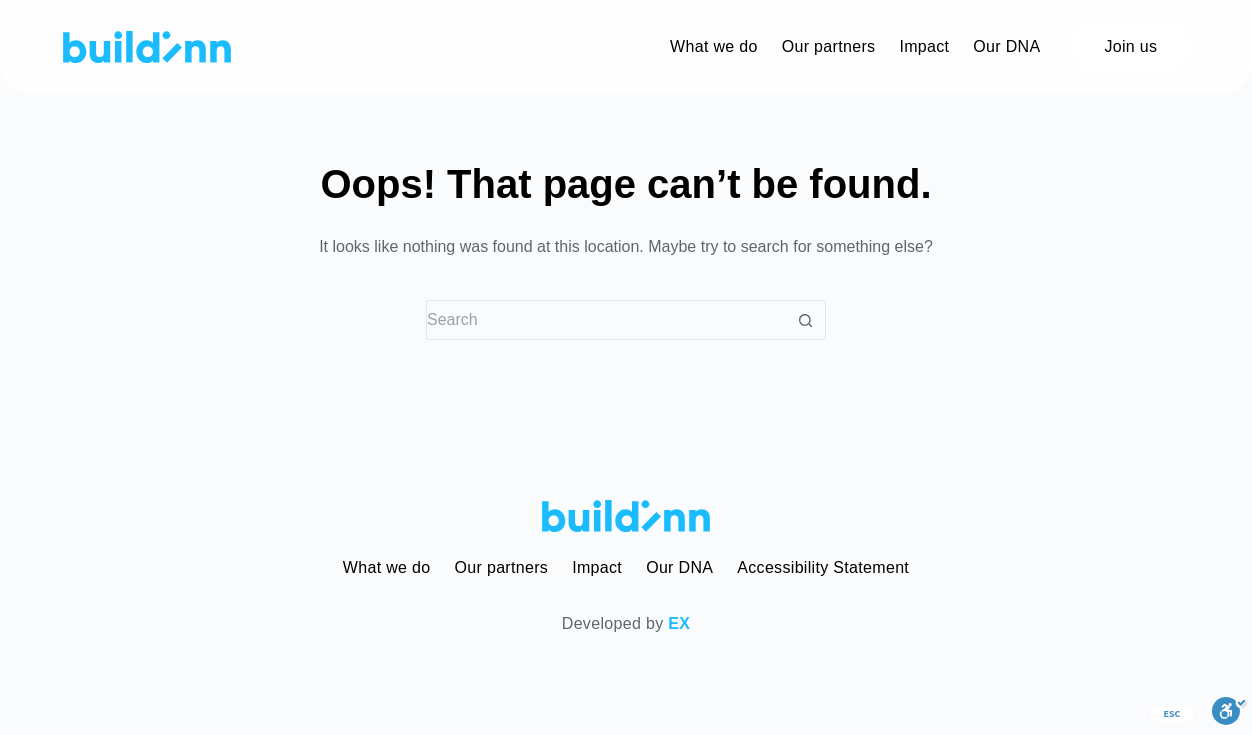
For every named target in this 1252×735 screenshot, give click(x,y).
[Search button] (806, 320)
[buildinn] (147, 47)
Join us (1130, 46)
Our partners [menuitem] (829, 46)
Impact (597, 567)
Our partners (502, 567)
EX (679, 623)
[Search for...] (606, 320)
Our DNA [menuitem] (1006, 46)
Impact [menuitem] (924, 46)
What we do (387, 567)
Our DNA (679, 567)
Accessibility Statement (823, 567)
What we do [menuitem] (714, 46)
